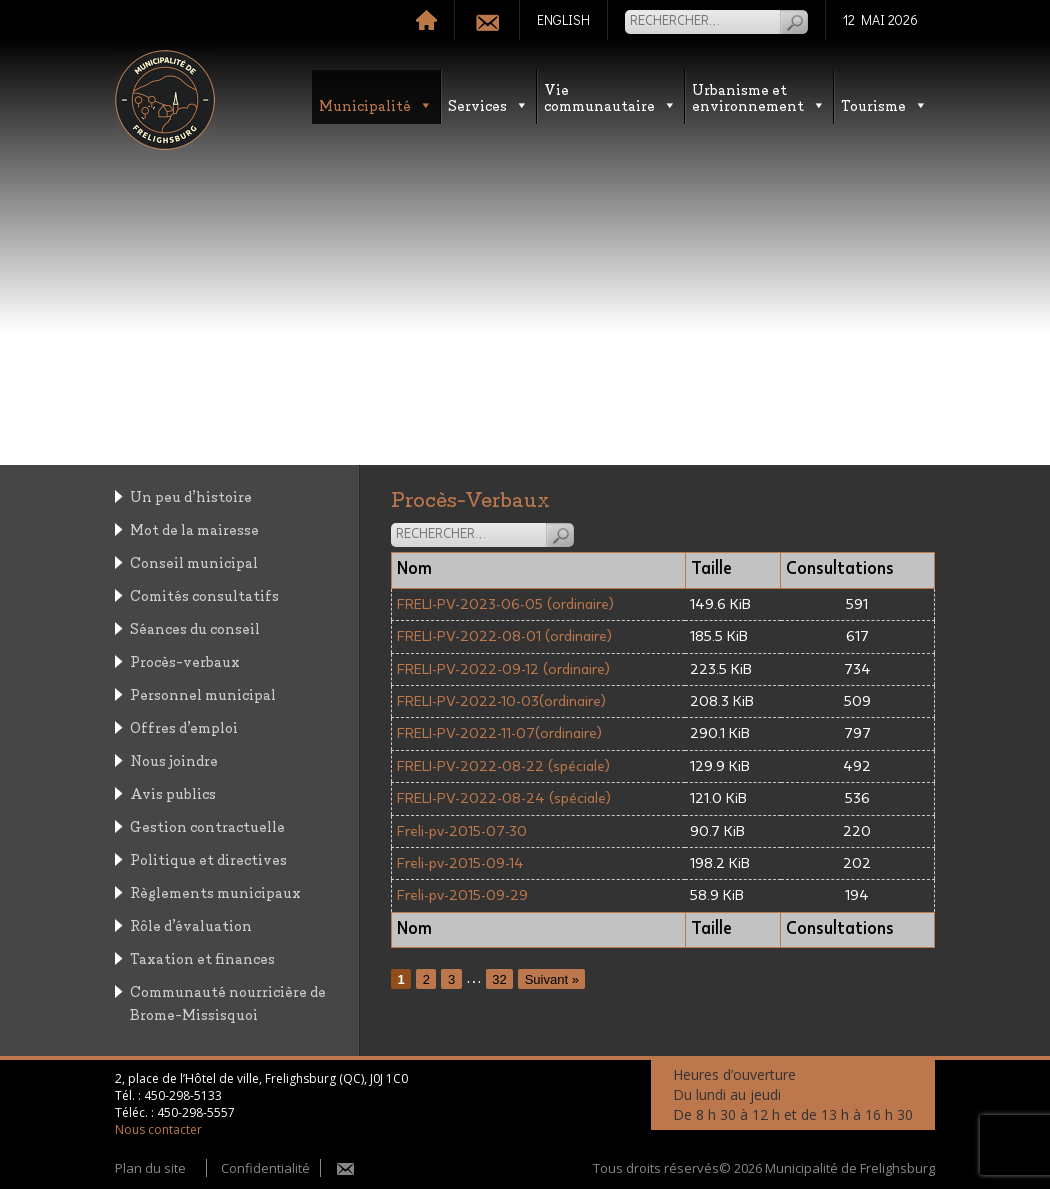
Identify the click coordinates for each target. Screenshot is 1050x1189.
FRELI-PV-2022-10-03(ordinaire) (501, 701)
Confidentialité (265, 1168)
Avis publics (173, 792)
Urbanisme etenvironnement (759, 96)
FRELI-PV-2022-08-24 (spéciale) (504, 798)
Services (488, 104)
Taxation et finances (202, 957)
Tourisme (884, 104)
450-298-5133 (183, 1095)
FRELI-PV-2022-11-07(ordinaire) (499, 733)
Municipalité (376, 104)
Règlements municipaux (215, 891)
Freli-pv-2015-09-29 (462, 895)
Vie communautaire (610, 96)
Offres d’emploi (184, 726)
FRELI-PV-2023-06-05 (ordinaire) (505, 604)
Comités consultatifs (204, 594)
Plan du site (150, 1168)
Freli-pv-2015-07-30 (462, 831)
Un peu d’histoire (191, 495)
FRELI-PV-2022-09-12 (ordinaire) (503, 669)
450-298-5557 (196, 1112)
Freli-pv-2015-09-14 (460, 863)
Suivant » (552, 978)
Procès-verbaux (185, 660)
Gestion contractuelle (207, 825)
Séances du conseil (195, 627)
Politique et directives (208, 858)
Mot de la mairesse (194, 528)
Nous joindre (174, 759)
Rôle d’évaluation (191, 924)
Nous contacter (158, 1129)
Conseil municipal (194, 561)
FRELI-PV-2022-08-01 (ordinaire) (504, 636)
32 (499, 978)
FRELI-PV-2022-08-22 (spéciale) (503, 766)
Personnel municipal (203, 693)
